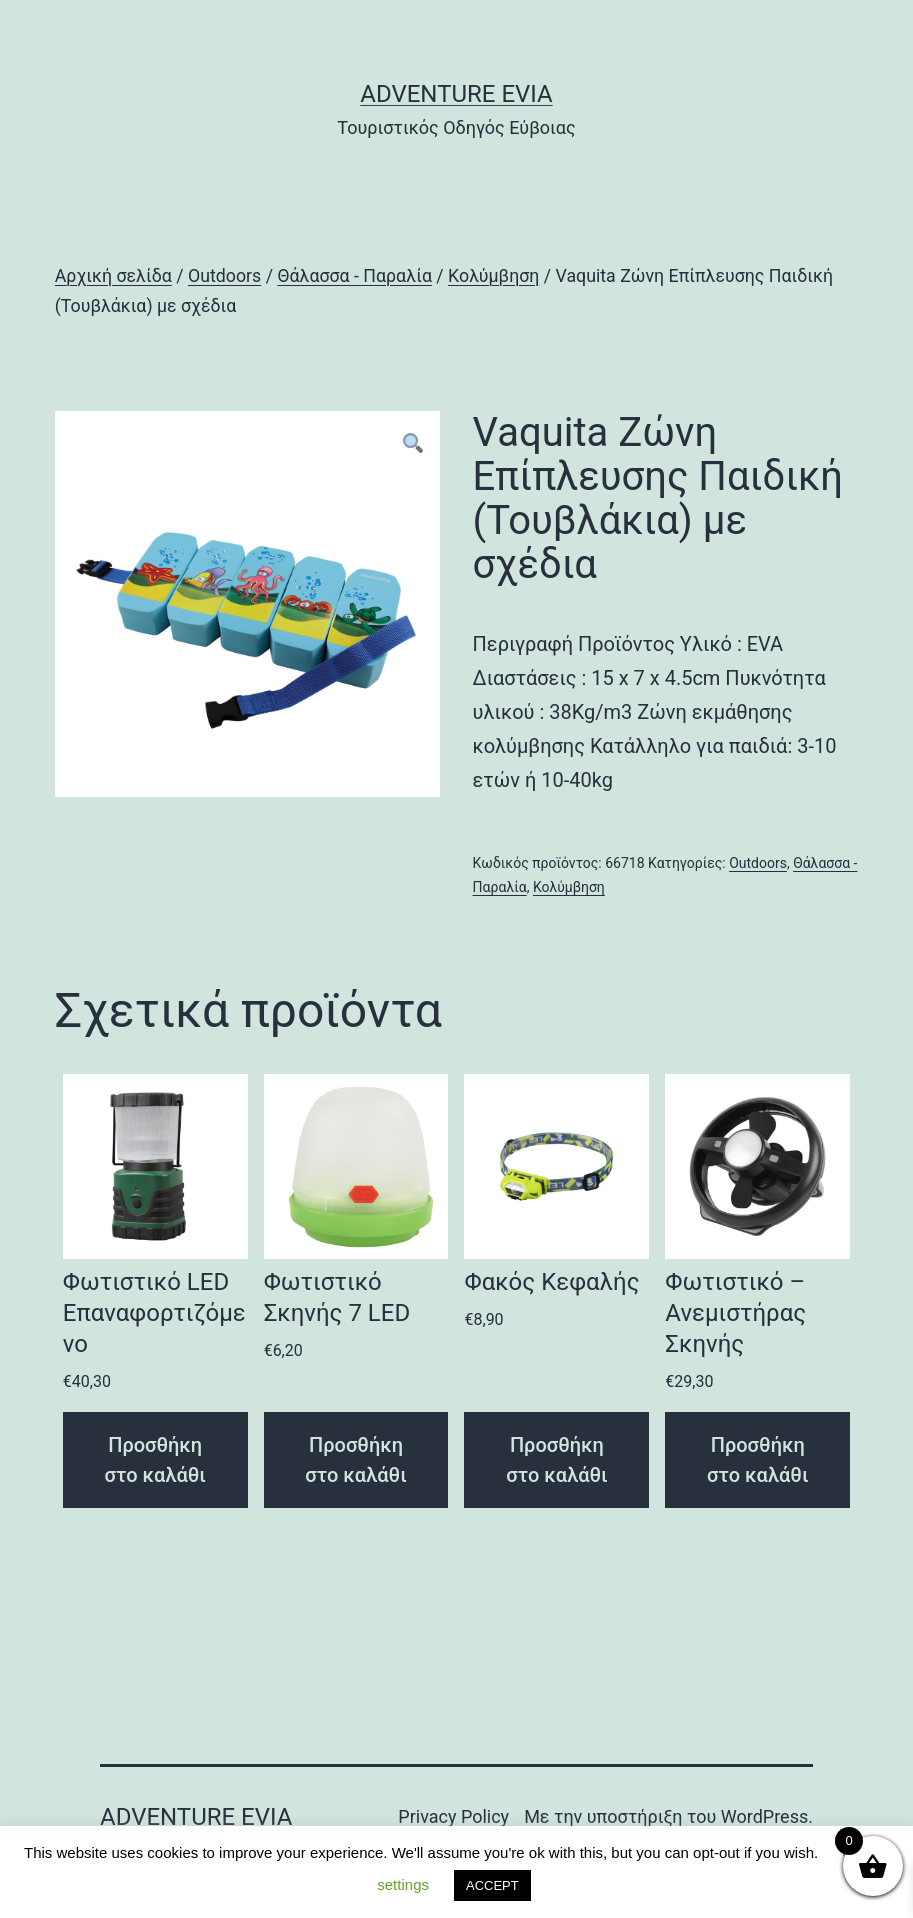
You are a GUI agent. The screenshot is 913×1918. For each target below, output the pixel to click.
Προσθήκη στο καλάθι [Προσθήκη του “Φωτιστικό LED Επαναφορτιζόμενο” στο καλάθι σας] (155, 1460)
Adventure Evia (456, 94)
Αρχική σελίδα (113, 276)
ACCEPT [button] (492, 1885)
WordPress (764, 1816)
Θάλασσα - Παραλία (354, 276)
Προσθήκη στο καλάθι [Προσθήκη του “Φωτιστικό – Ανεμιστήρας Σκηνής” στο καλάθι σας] (758, 1460)
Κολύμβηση (493, 276)
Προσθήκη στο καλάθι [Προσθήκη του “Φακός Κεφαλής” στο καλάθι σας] (557, 1460)
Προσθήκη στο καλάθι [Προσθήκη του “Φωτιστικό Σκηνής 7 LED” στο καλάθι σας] (356, 1460)
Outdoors (224, 276)
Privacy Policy (453, 1816)
